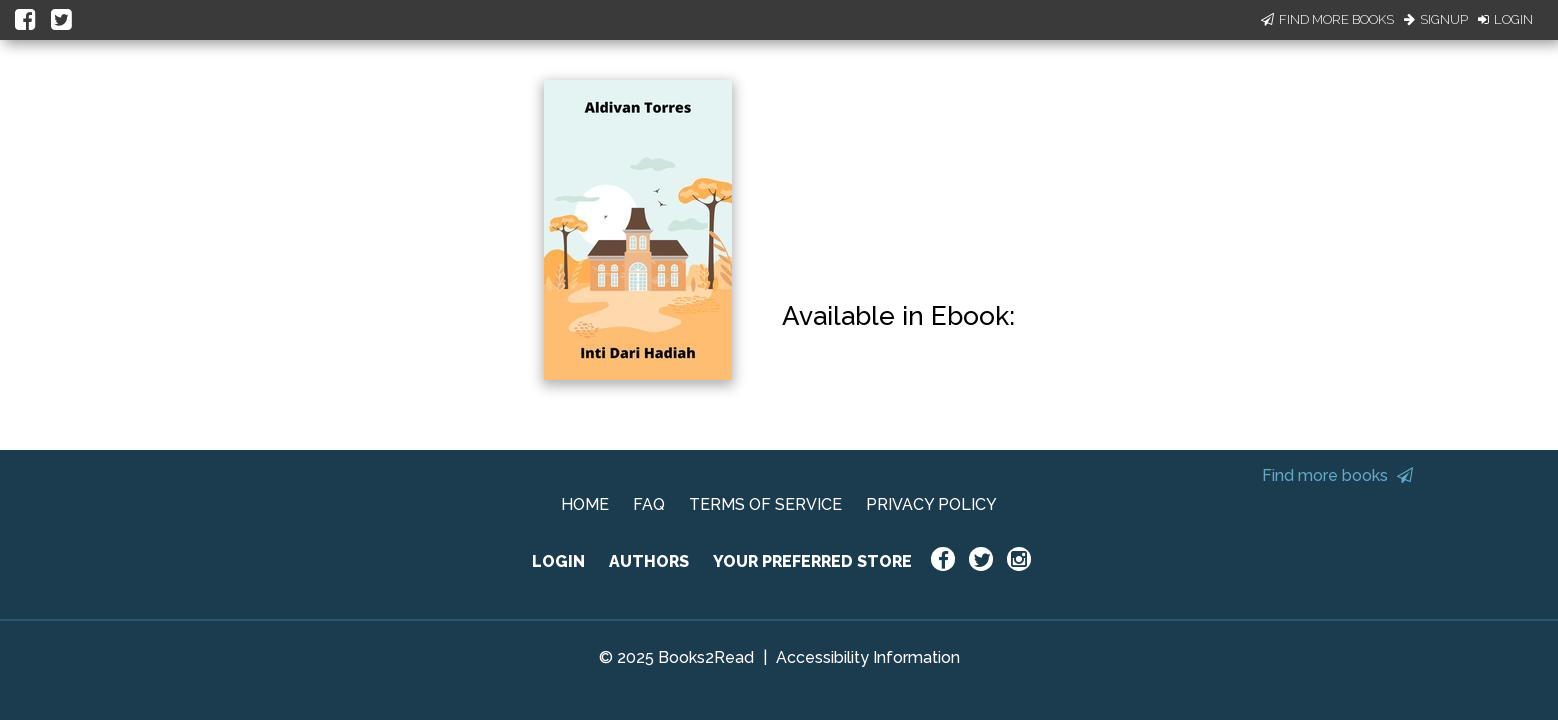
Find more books (1337, 475)
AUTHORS (649, 561)
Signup (1436, 19)
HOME (585, 504)
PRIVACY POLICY (931, 504)
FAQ (649, 504)
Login (1505, 19)
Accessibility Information (868, 657)
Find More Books (1327, 19)
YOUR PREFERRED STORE (812, 561)
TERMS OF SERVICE (765, 504)
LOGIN (558, 561)
